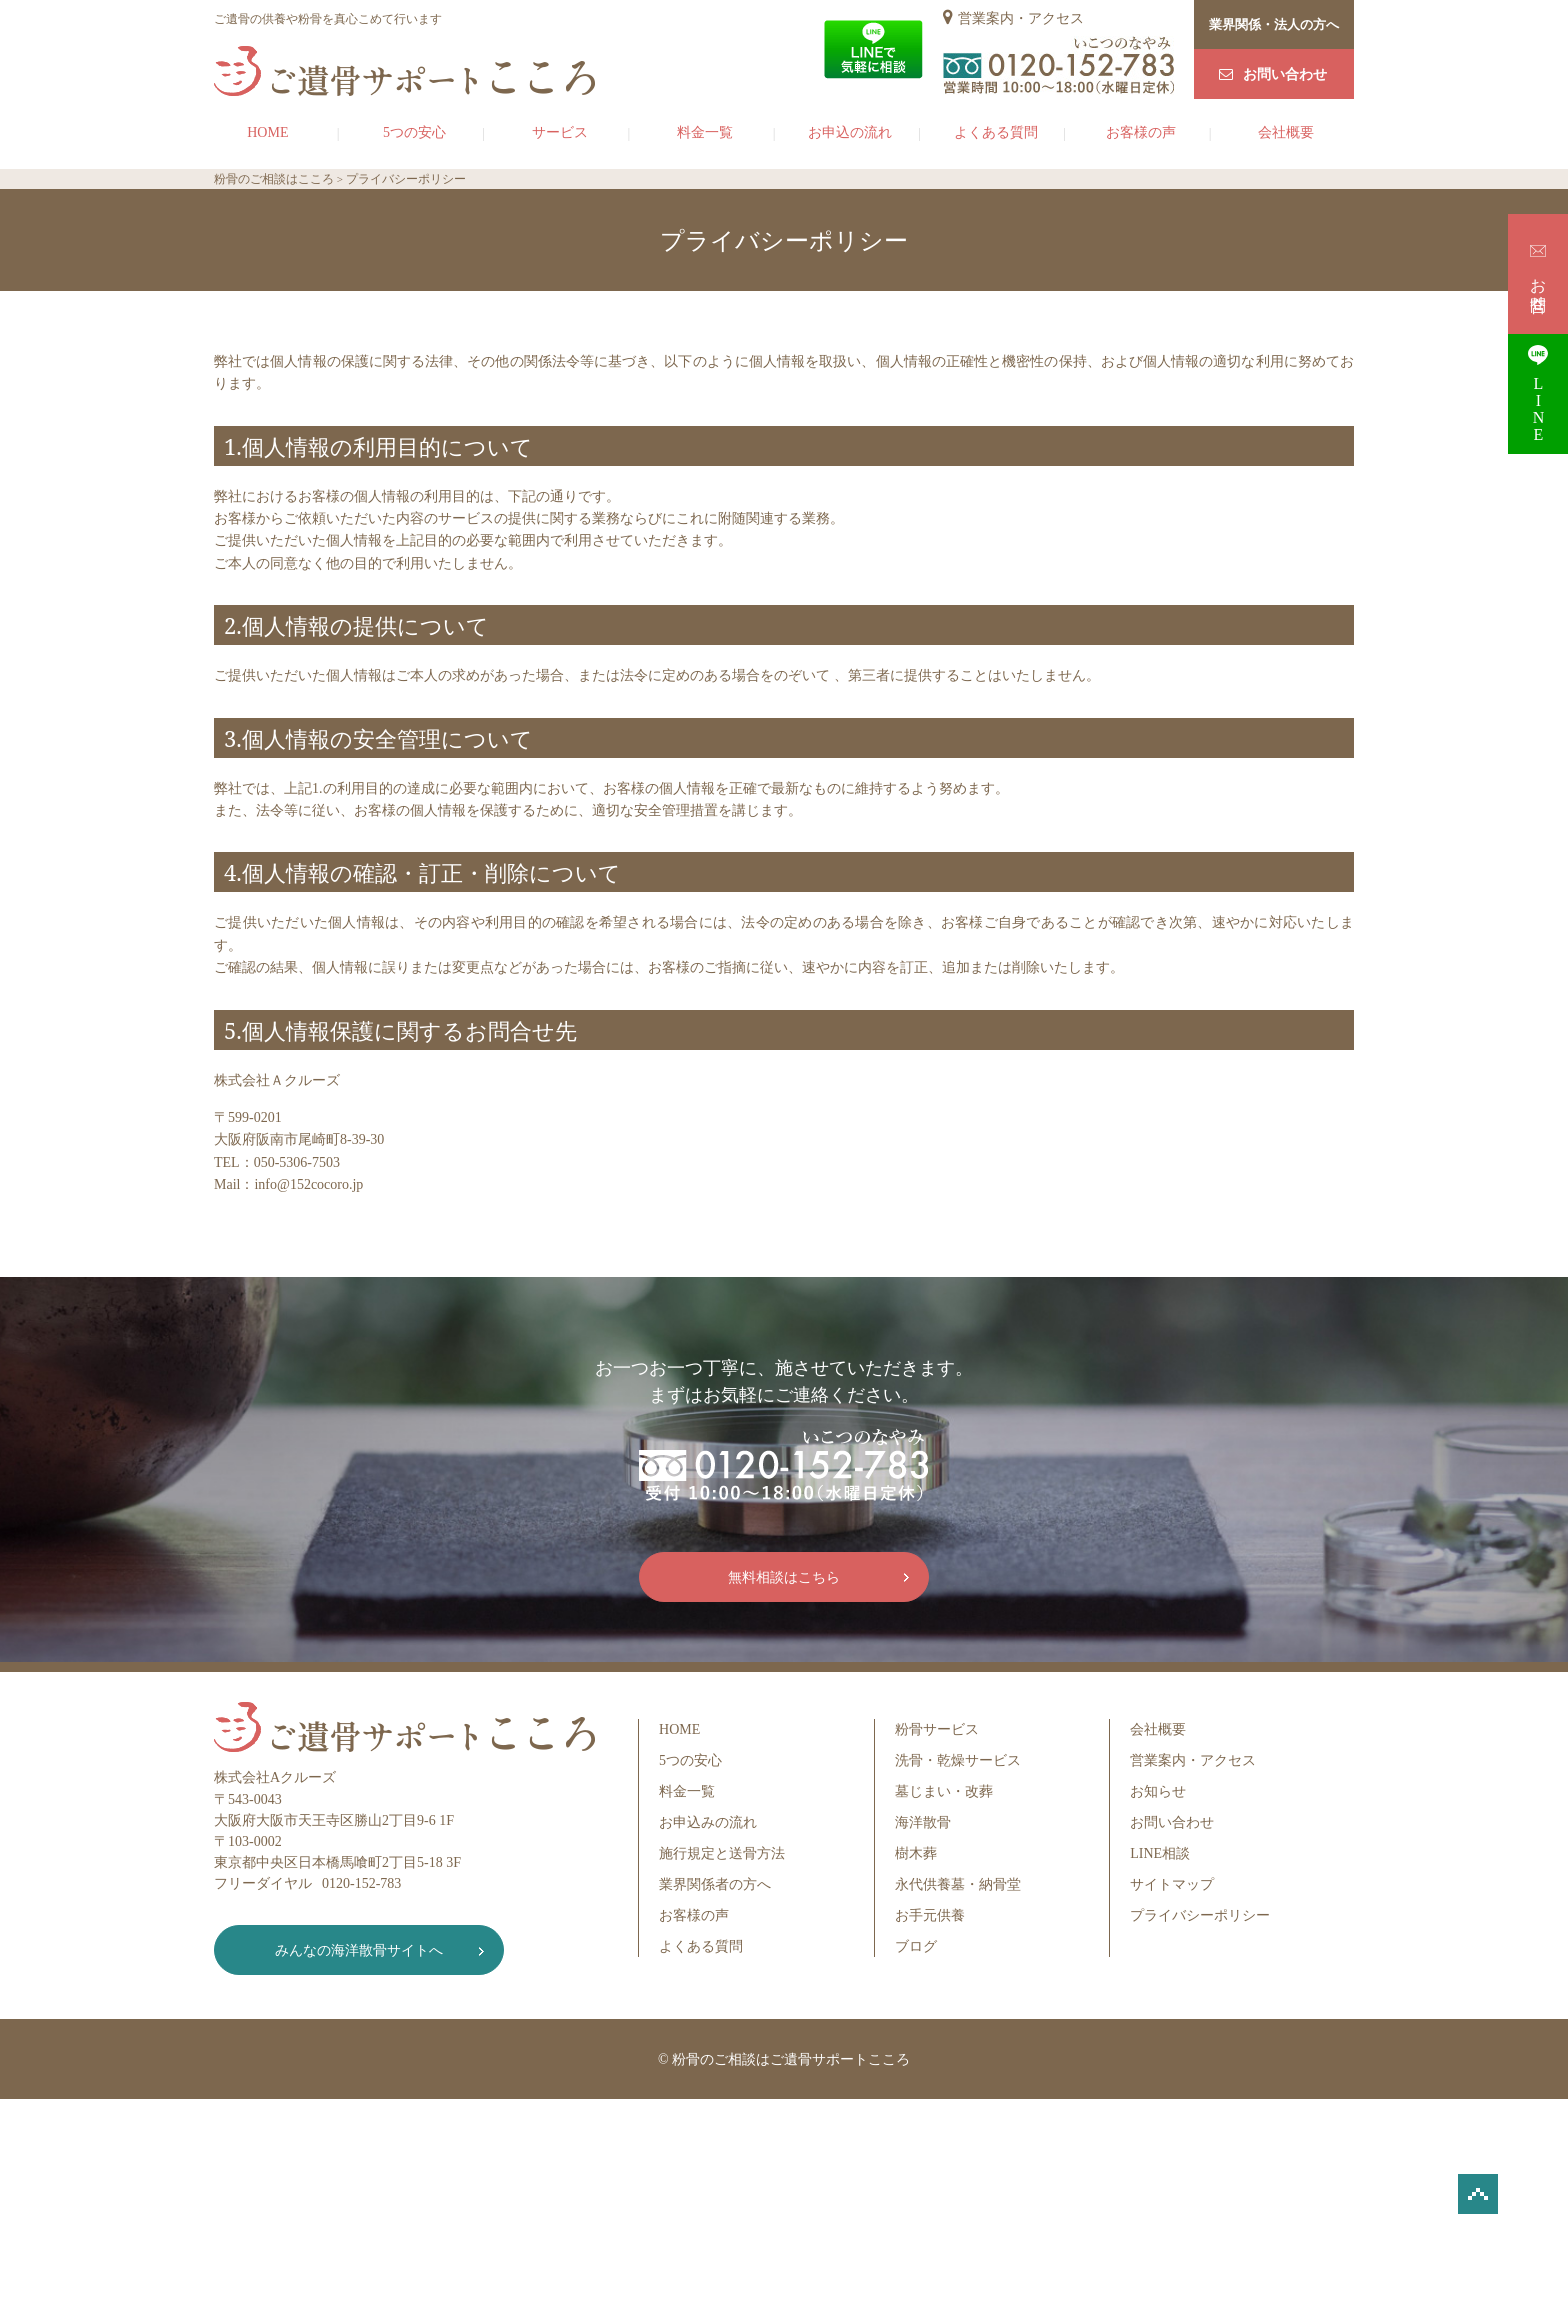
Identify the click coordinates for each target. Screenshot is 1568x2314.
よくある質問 (996, 132)
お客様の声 (1141, 132)
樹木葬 (916, 1853)
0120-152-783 (361, 1883)
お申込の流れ (850, 132)
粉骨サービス (937, 1729)
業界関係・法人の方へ (1274, 24)
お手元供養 (930, 1915)
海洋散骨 (923, 1822)
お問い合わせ (1285, 74)
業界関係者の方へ (715, 1884)
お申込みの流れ (708, 1822)
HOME (267, 132)
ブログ (916, 1946)
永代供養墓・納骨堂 (958, 1884)
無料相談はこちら (784, 1577)
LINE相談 (1160, 1853)
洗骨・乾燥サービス (958, 1760)
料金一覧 (705, 132)
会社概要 (1286, 132)
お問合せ (1538, 273)
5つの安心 (414, 132)
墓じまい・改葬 (944, 1791)
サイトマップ (1172, 1884)
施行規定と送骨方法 (722, 1853)
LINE (1538, 393)
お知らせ (1158, 1791)
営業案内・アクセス (1021, 18)
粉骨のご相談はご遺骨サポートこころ (791, 2059)
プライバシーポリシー (1200, 1915)
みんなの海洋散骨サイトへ (359, 1950)
